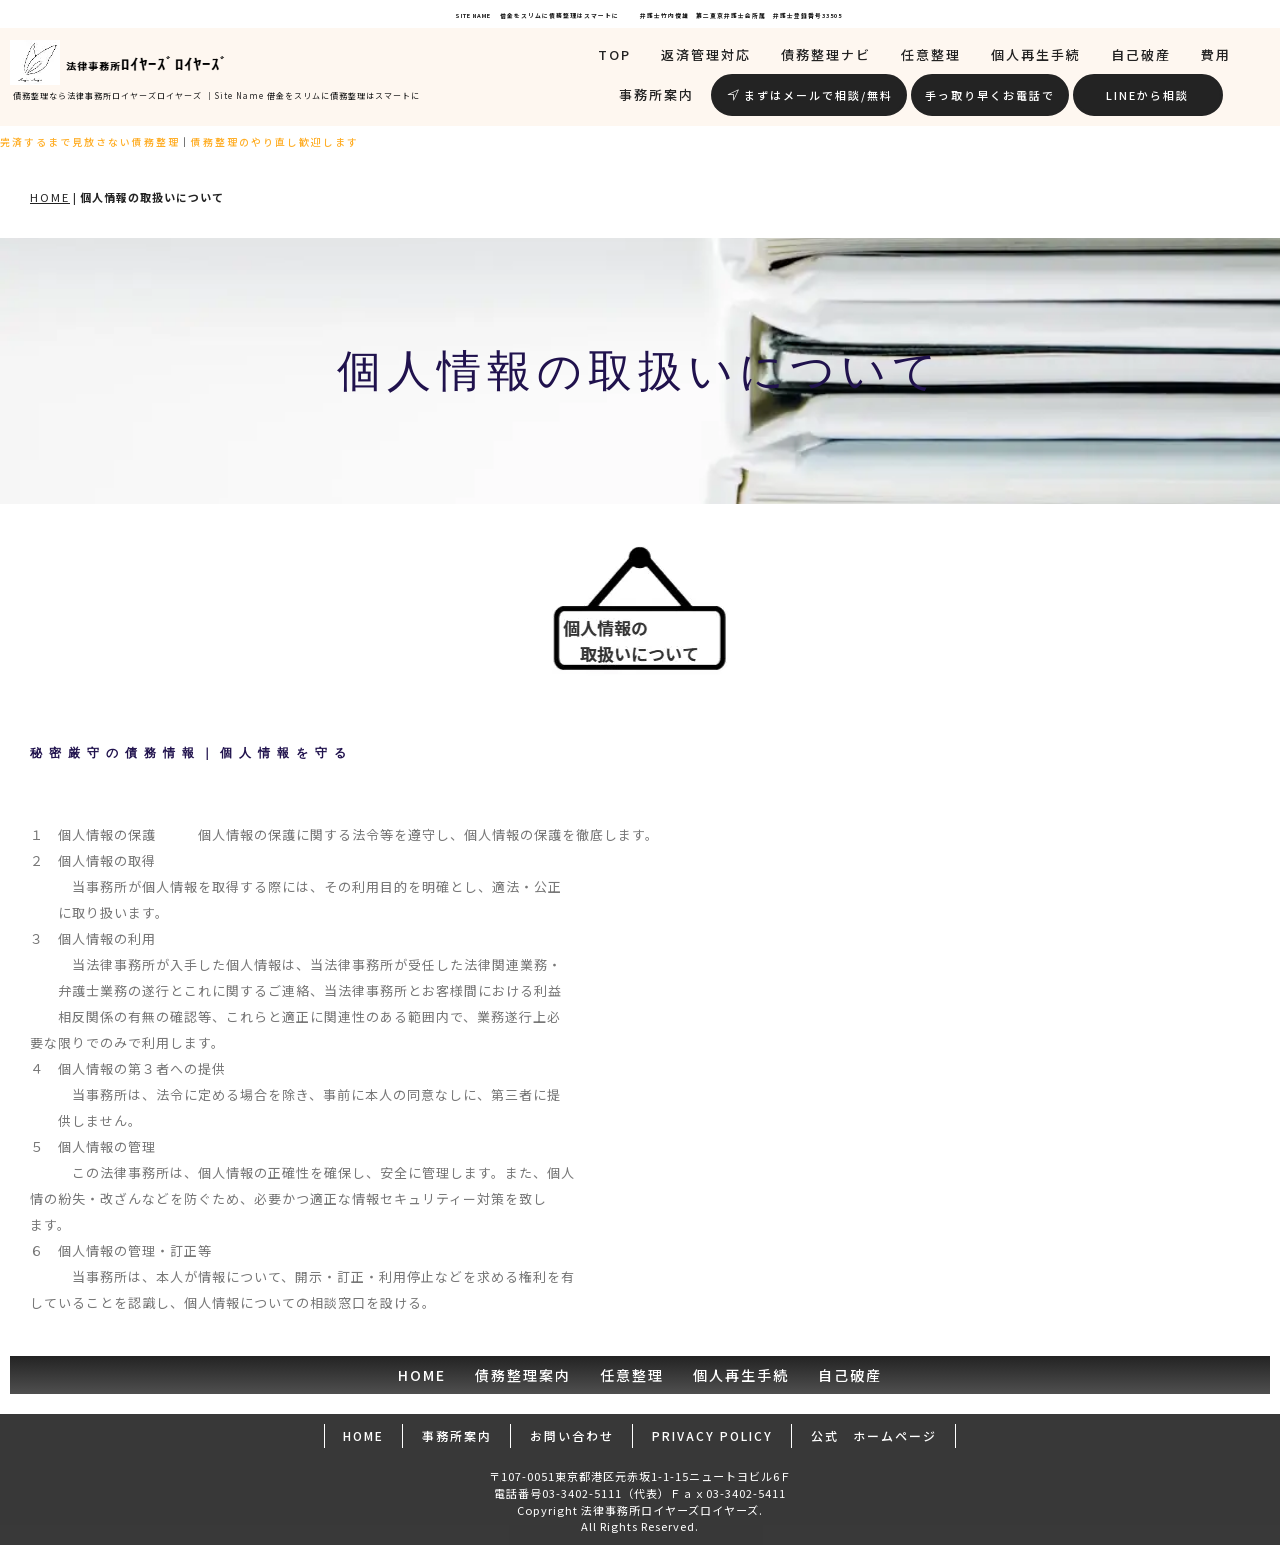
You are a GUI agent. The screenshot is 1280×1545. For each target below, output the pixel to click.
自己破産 (1141, 54)
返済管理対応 (706, 54)
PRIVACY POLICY (712, 1436)
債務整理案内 (523, 1375)
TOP (614, 54)
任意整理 (931, 54)
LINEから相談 (1147, 95)
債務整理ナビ (826, 54)
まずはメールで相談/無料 (810, 95)
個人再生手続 (1036, 54)
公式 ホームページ (874, 1436)
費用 (1216, 54)
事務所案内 (656, 94)
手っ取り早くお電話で (990, 95)
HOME (50, 197)
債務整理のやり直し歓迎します (238, 142)
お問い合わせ (572, 1436)
